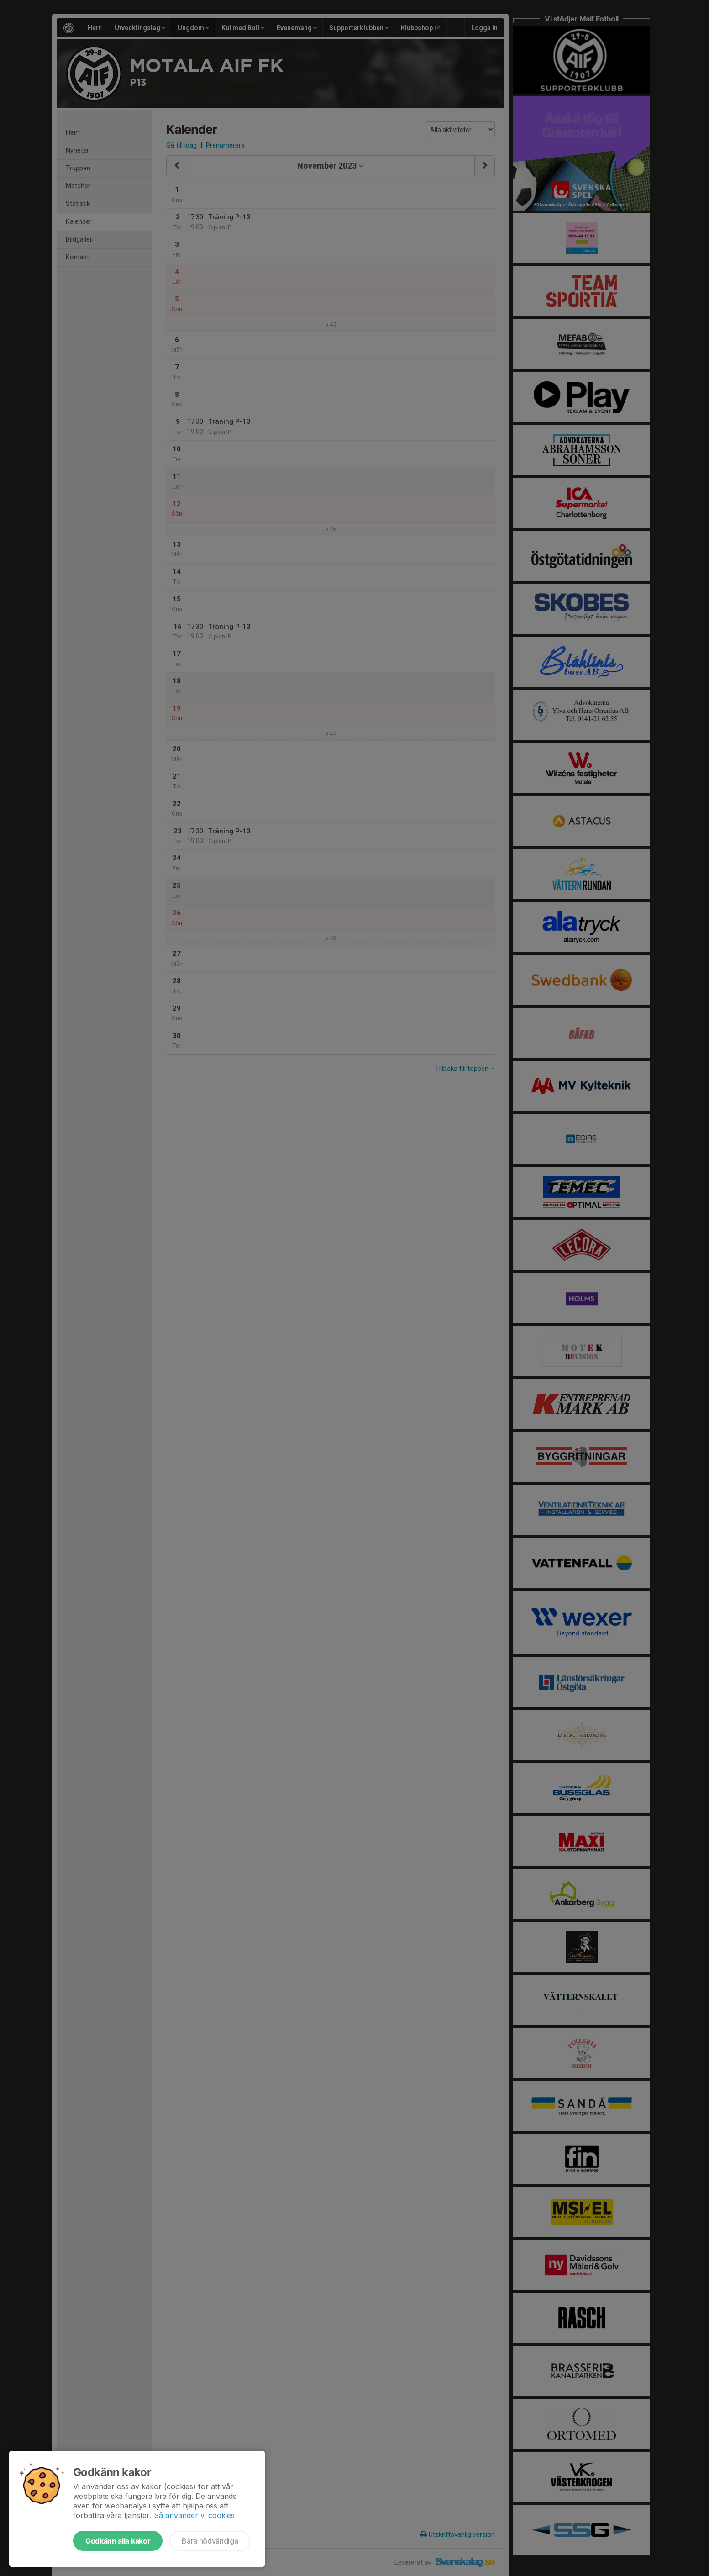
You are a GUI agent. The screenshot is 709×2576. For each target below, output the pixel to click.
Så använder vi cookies (194, 2515)
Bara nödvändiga (210, 2540)
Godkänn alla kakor (117, 2540)
